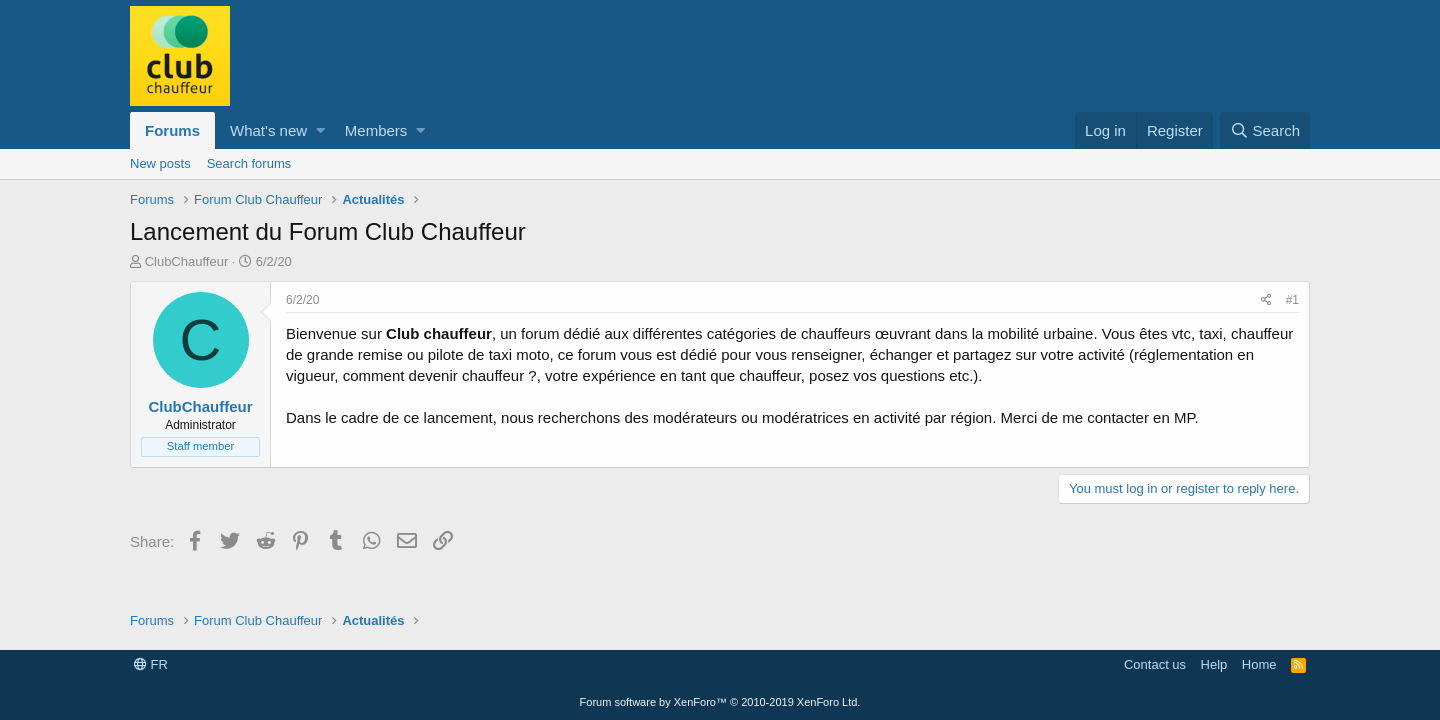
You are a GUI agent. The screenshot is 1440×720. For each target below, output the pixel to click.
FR (151, 664)
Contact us (1155, 664)
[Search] (1265, 130)
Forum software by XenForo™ (720, 702)
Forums (172, 130)
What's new (268, 130)
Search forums (249, 163)
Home (1259, 664)
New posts (160, 163)
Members (376, 130)
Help (1214, 664)
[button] (320, 130)
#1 (1292, 300)
